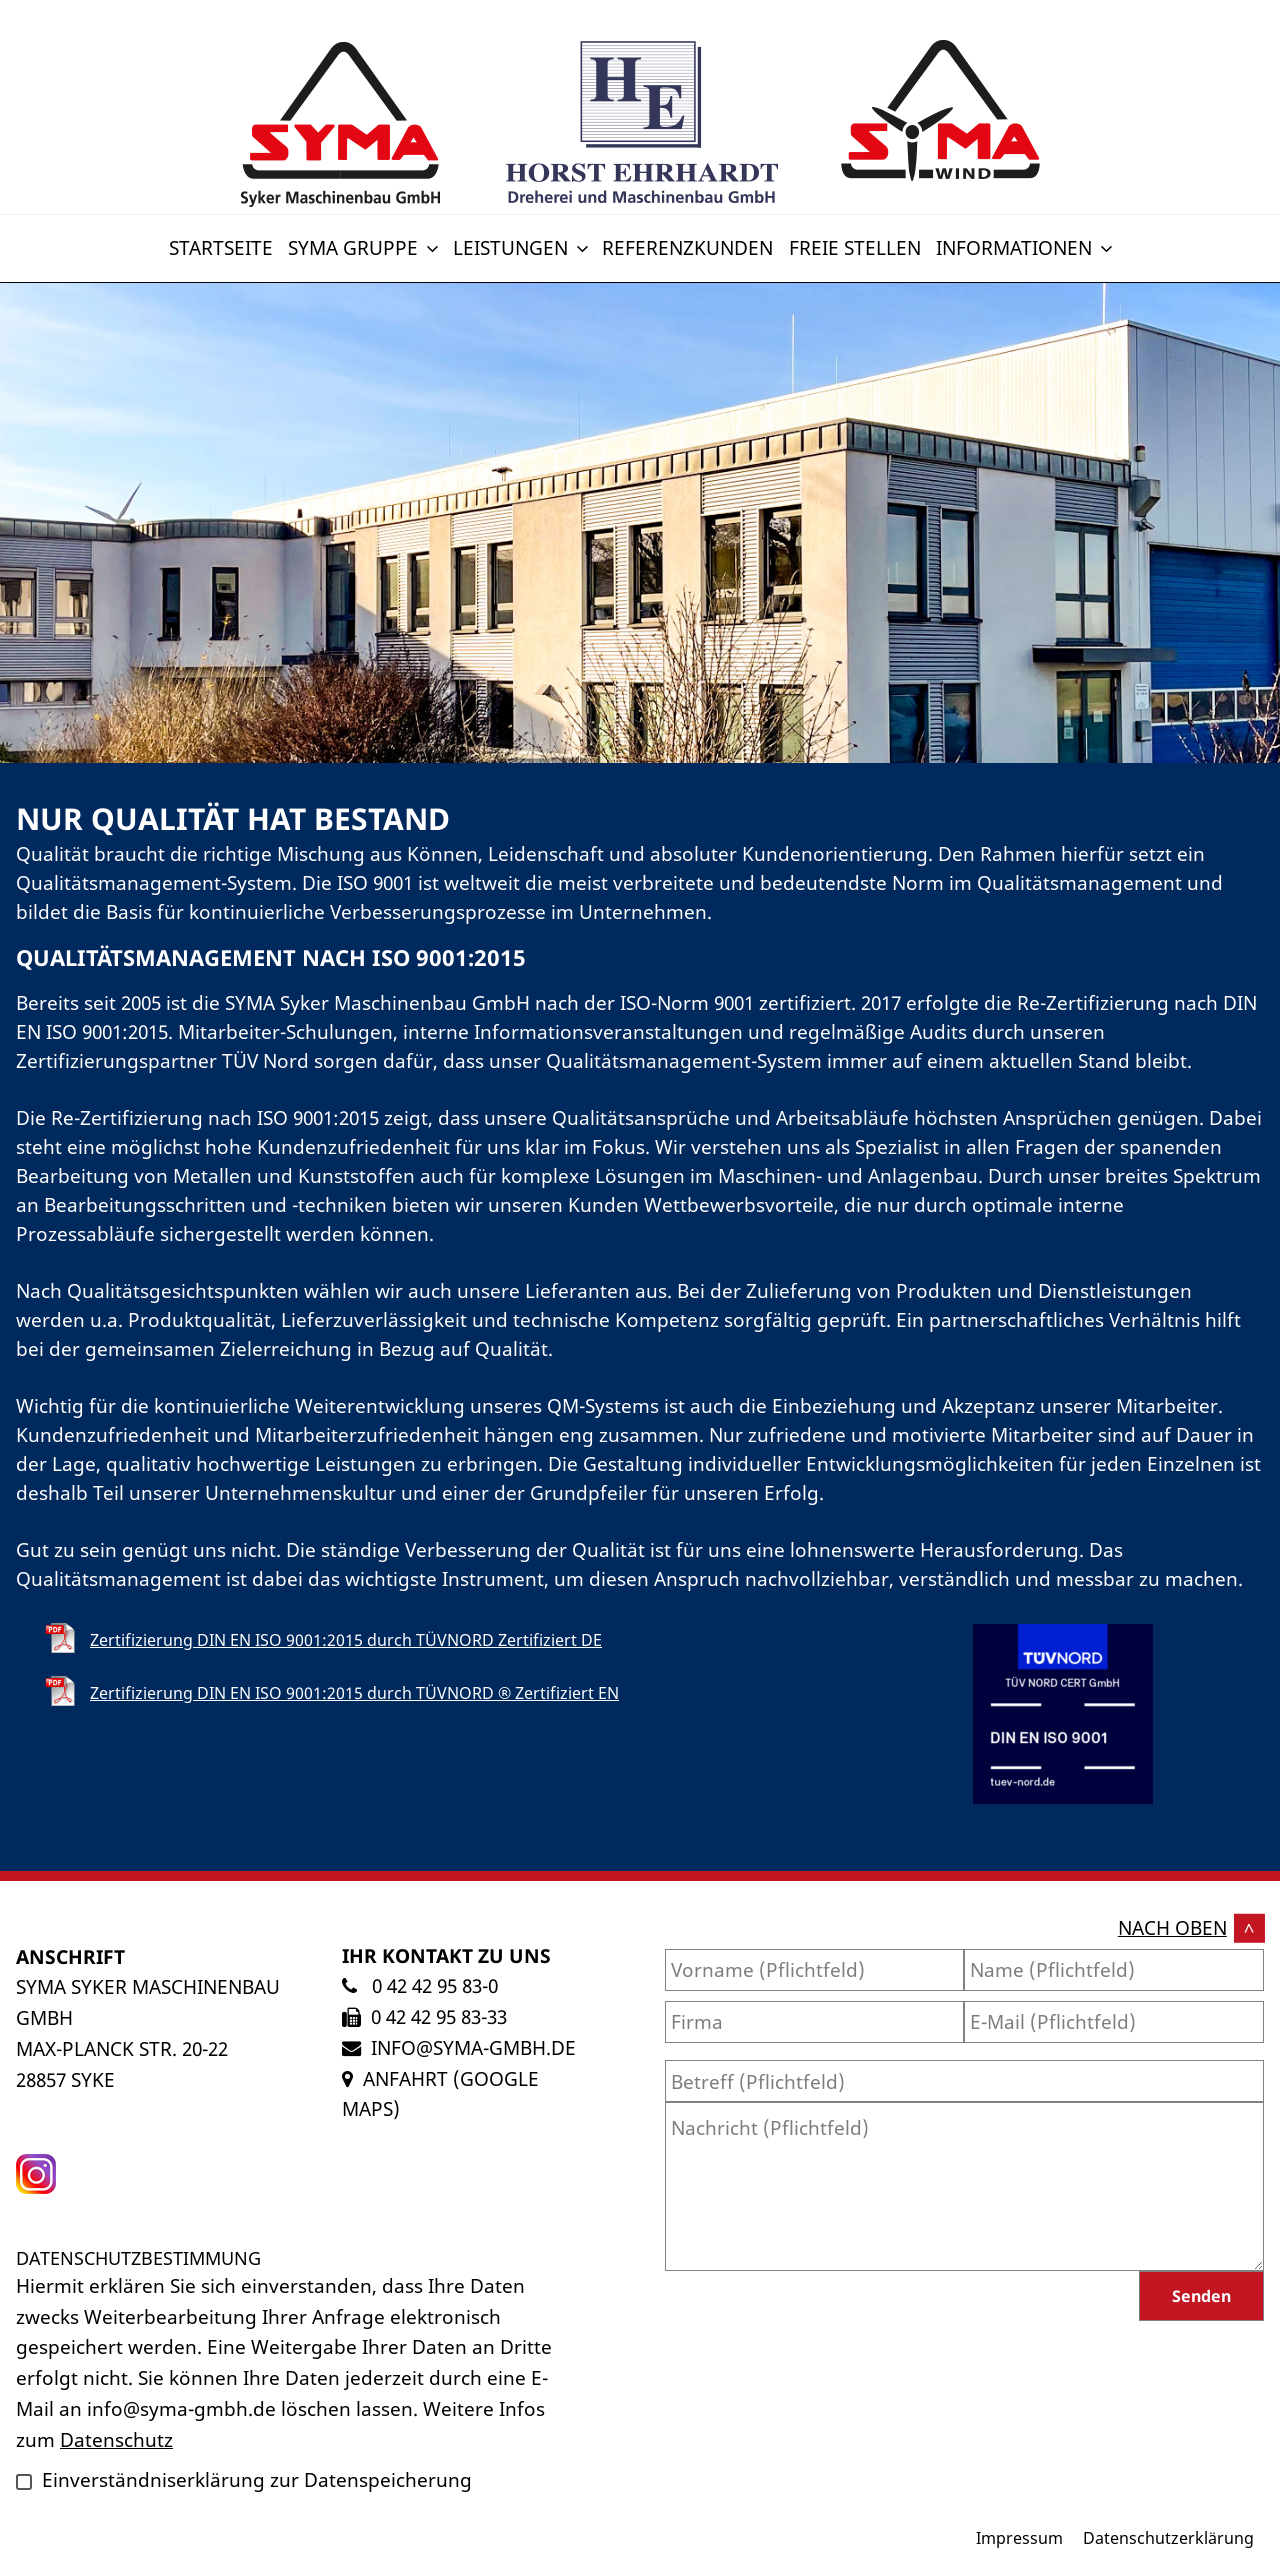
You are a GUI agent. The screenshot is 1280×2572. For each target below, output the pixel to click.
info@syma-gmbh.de (473, 2047)
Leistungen (522, 247)
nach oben (1172, 1927)
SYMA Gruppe (365, 247)
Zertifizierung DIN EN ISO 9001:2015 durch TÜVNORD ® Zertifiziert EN (354, 1693)
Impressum (1019, 2538)
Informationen (1026, 247)
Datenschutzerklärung (1168, 2538)
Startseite (221, 247)
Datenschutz (116, 2439)
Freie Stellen (855, 247)
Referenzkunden (687, 247)
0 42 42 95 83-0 (432, 1985)
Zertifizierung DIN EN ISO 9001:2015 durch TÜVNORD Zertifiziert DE (346, 1640)
